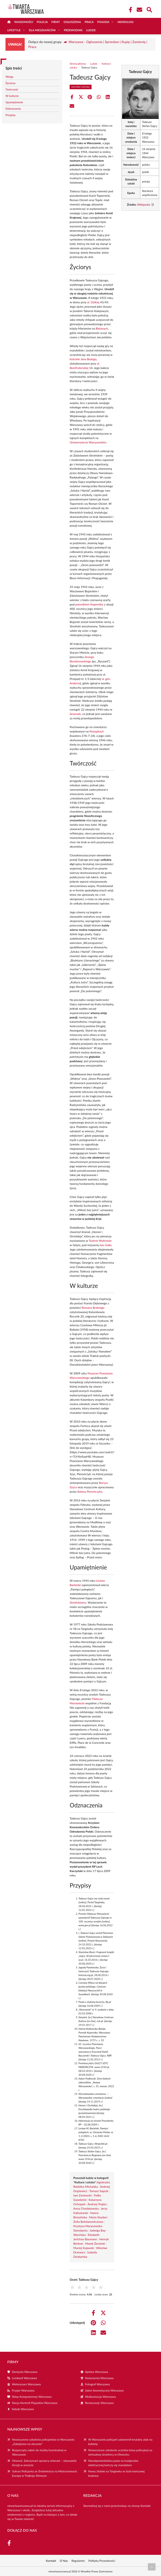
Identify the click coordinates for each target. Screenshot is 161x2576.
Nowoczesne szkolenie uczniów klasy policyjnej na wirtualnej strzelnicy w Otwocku (120, 2452)
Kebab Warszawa (23, 2409)
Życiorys (10, 83)
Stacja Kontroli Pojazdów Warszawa (34, 2402)
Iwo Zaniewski (82, 2195)
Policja (42, 22)
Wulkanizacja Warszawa (100, 2396)
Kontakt (145, 2505)
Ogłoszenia (72, 22)
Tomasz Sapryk (98, 2191)
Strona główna (78, 63)
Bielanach (102, 328)
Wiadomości (23, 22)
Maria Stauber (98, 2217)
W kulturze (12, 95)
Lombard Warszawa (24, 2378)
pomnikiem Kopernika (89, 604)
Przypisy (10, 115)
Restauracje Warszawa (99, 2402)
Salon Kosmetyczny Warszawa (104, 2390)
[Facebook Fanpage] (129, 9)
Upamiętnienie (14, 102)
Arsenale (75, 713)
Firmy (55, 22)
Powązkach (96, 731)
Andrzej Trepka (97, 2204)
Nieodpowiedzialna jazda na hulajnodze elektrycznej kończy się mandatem (113, 2463)
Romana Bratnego (93, 1307)
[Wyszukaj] (149, 9)
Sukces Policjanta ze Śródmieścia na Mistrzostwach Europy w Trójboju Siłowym (44, 2473)
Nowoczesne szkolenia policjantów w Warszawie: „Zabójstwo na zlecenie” (43, 2442)
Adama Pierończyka (89, 1491)
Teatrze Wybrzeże (100, 1240)
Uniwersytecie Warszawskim (88, 442)
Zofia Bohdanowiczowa (88, 2221)
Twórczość (11, 89)
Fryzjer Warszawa (23, 2390)
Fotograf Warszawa (97, 2384)
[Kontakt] (139, 9)
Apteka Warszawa (96, 2371)
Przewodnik (73, 30)
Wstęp (9, 76)
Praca (89, 22)
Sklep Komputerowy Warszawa (32, 2396)
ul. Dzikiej (93, 302)
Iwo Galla (105, 1245)
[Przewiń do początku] (152, 2567)
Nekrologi (125, 22)
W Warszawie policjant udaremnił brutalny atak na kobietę (120, 2442)
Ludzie (91, 30)
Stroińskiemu (78, 1602)
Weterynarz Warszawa (26, 2384)
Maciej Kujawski (83, 2248)
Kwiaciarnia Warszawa (99, 2378)
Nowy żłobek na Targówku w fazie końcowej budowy (116, 2473)
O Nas (64, 2560)
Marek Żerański (95, 2243)
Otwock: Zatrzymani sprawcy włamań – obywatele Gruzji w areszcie (44, 2463)
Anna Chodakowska (86, 2208)
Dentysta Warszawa (24, 2371)
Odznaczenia (13, 108)
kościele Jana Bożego (83, 359)
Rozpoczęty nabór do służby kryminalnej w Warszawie (39, 2452)
